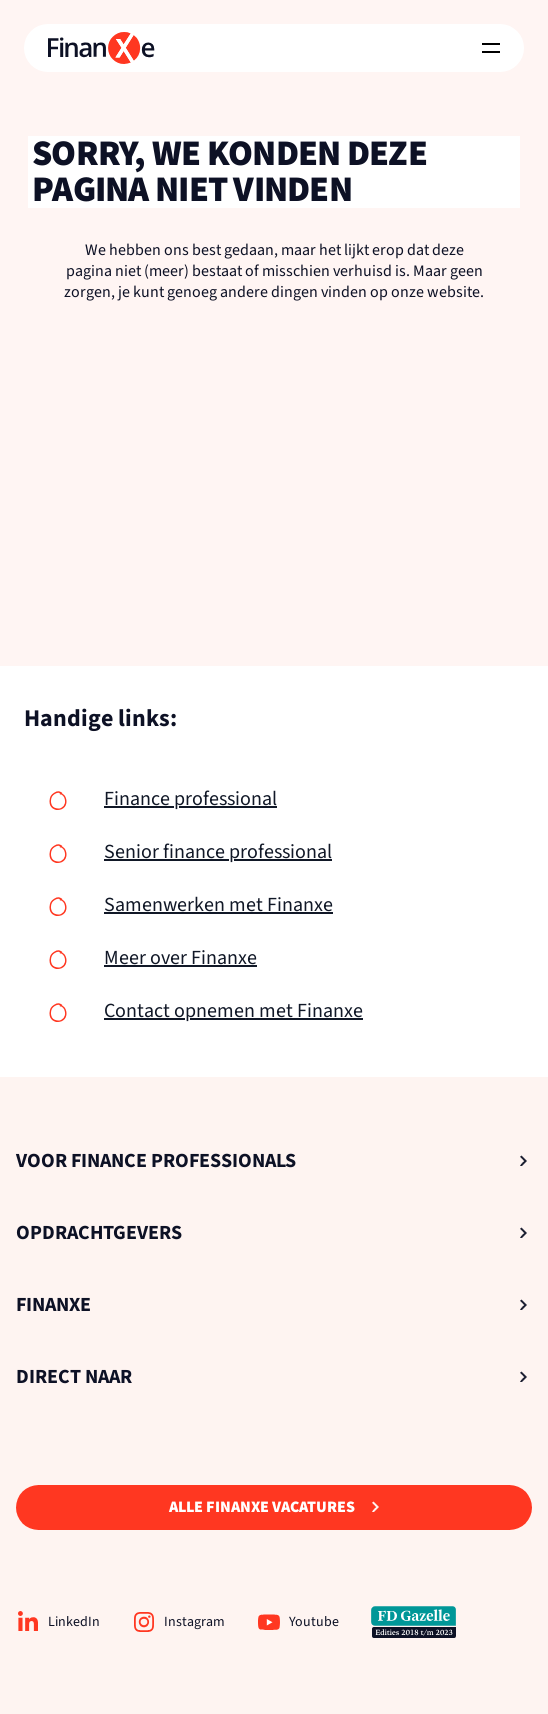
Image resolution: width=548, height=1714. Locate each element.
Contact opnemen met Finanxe (233, 1011)
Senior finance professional (218, 852)
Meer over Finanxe (180, 958)
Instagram (178, 1622)
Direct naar (272, 1377)
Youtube (298, 1622)
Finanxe (272, 1305)
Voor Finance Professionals (272, 1161)
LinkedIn (58, 1622)
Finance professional (190, 799)
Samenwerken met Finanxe (218, 905)
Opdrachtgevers (272, 1233)
